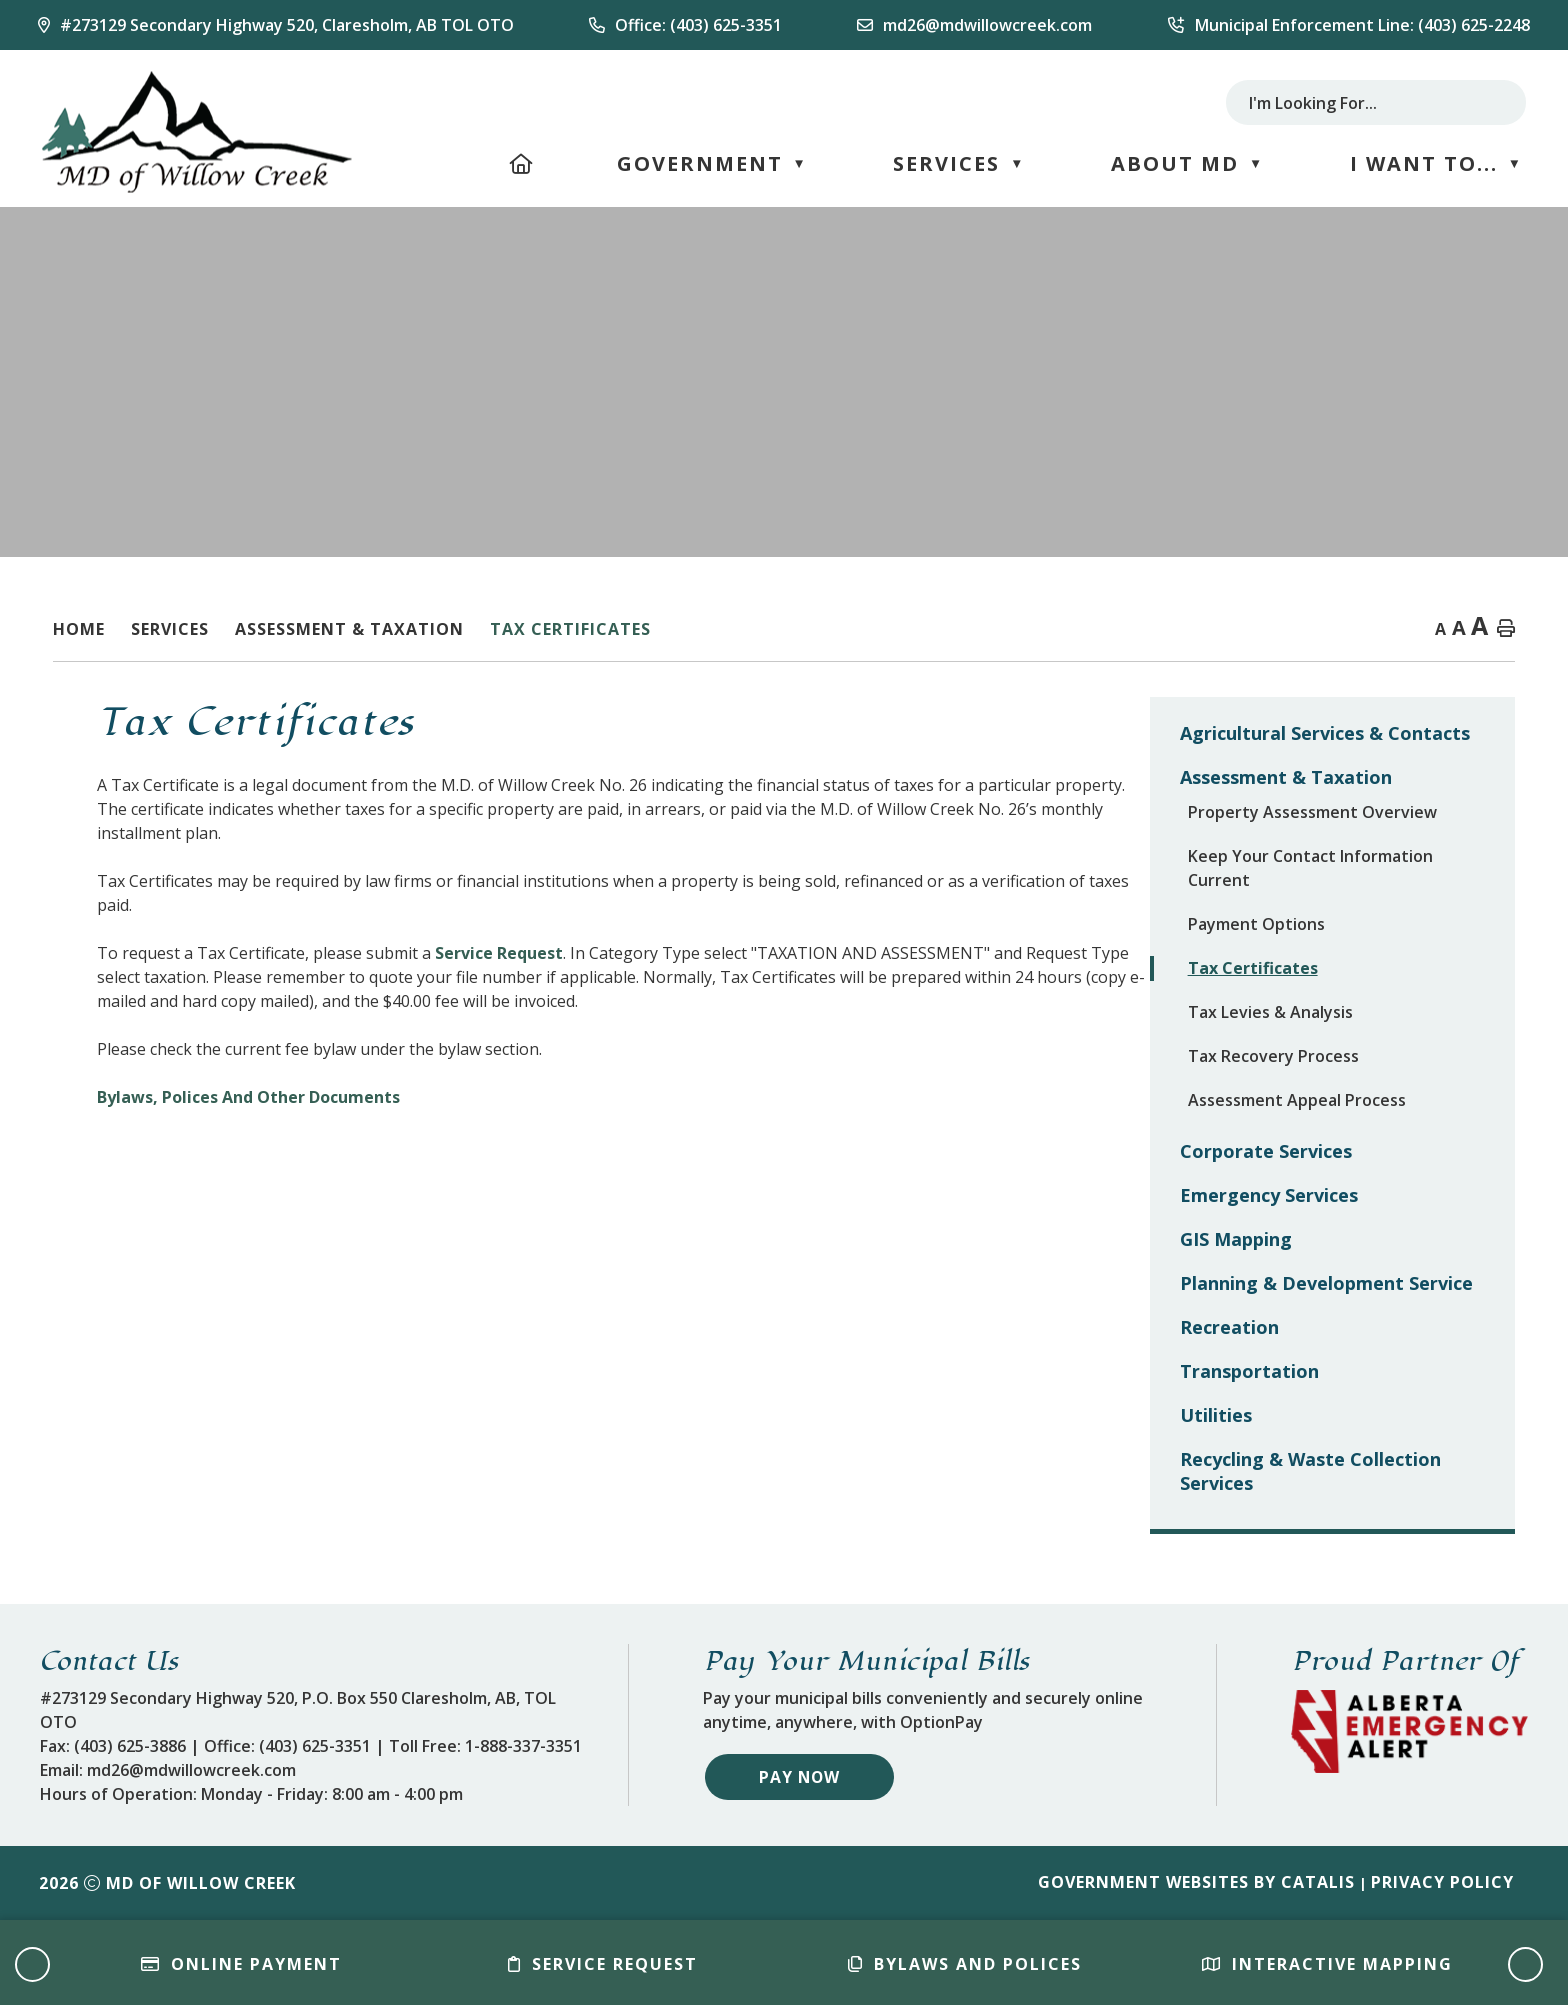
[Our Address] (276, 25)
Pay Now (800, 1776)
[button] (1495, 103)
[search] (1356, 103)
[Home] (522, 163)
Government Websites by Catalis (1196, 1882)
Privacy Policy (1442, 1882)
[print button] (1506, 629)
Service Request (864, 953)
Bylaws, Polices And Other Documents (613, 1097)
